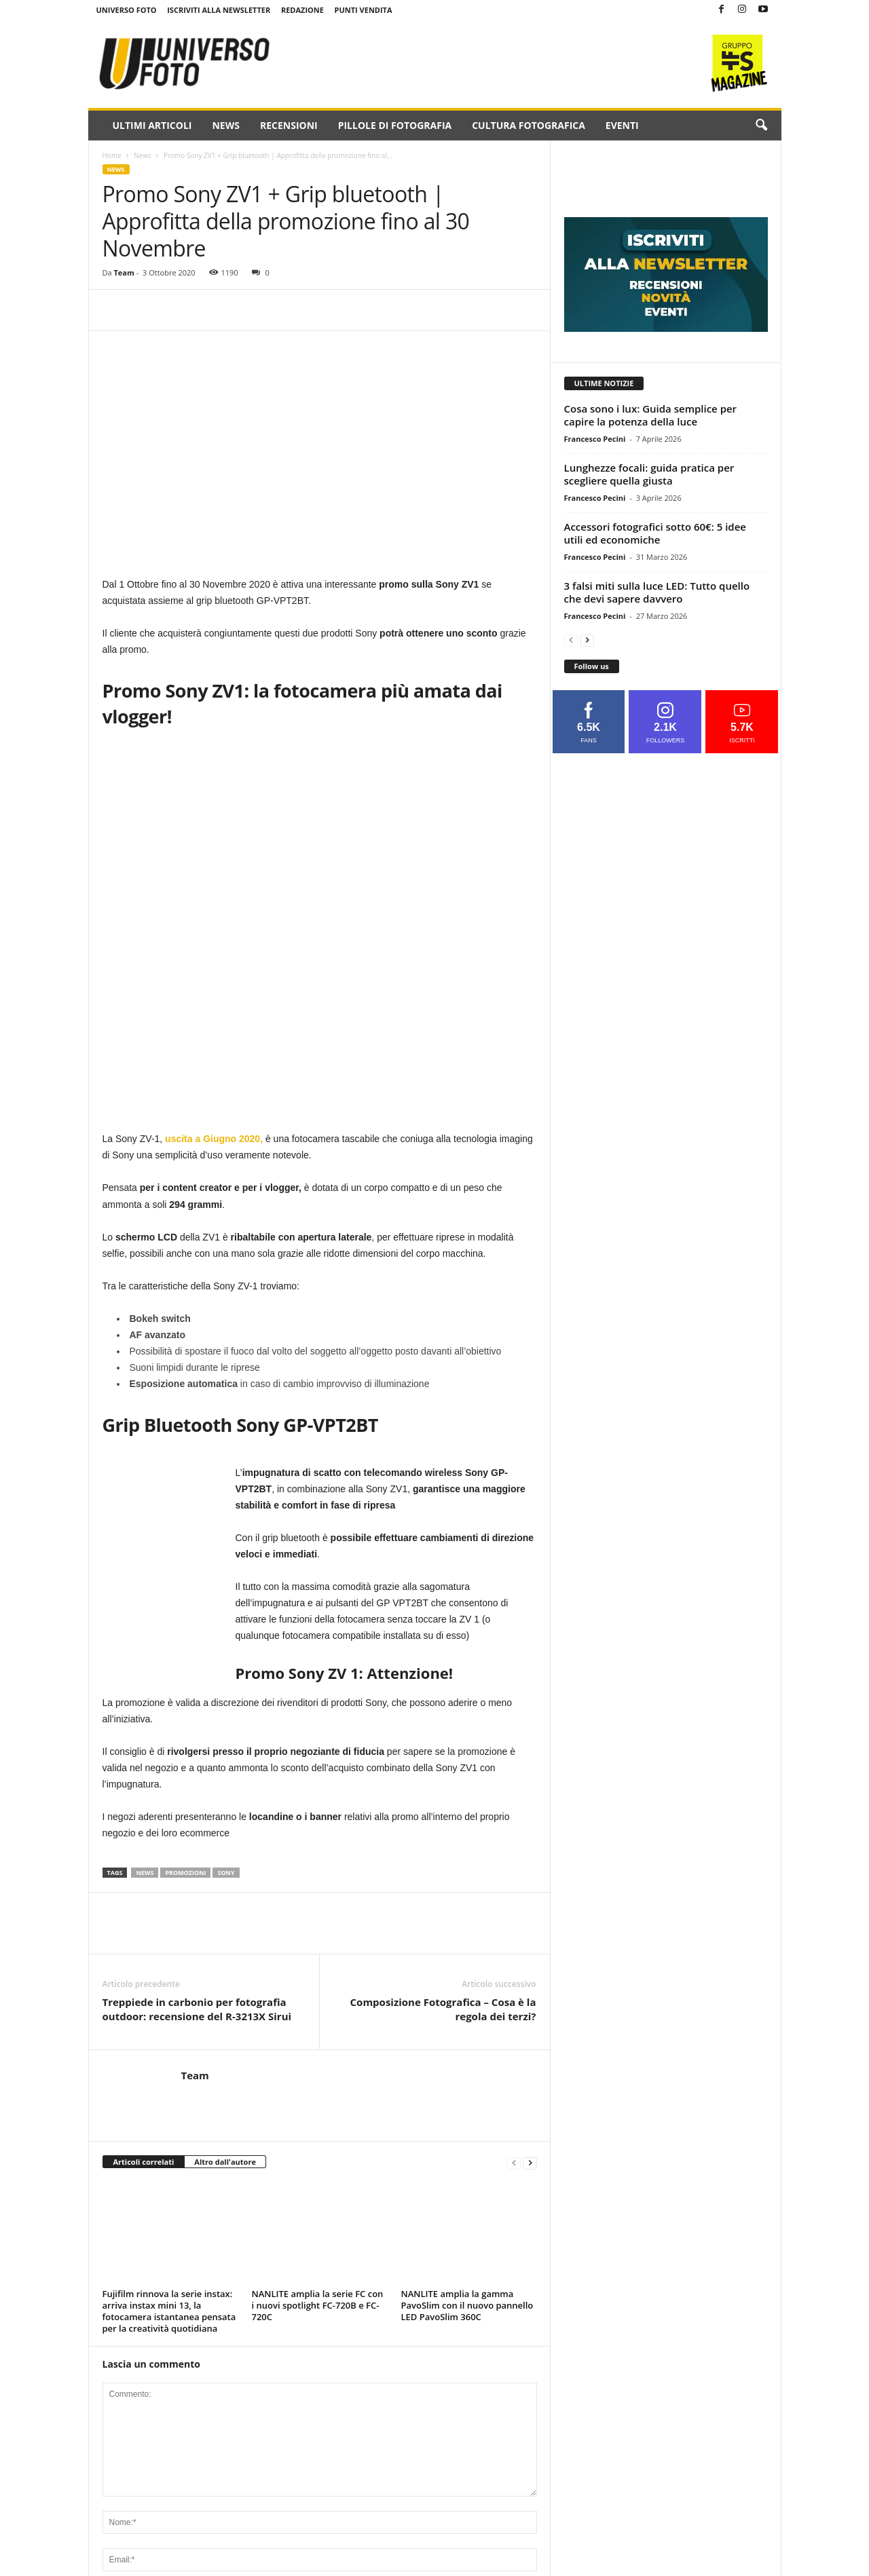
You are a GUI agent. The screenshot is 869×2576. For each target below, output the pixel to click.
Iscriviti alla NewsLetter (218, 10)
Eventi (622, 125)
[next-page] (530, 2162)
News (225, 125)
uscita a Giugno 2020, (214, 1138)
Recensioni (289, 125)
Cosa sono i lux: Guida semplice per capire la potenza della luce (650, 415)
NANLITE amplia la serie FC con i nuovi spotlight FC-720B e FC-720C (318, 2305)
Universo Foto (126, 10)
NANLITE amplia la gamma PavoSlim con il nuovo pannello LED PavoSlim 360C (467, 2305)
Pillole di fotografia (395, 125)
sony (225, 1872)
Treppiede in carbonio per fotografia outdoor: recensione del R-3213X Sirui (197, 2009)
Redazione (302, 10)
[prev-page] (514, 2162)
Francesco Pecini (595, 439)
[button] (761, 125)
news (144, 1872)
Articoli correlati (143, 2162)
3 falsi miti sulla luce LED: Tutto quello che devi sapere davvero (657, 592)
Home (112, 155)
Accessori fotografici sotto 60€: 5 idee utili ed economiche (655, 533)
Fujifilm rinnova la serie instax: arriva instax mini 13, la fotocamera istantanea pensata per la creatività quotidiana (169, 2311)
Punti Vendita (363, 10)
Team (123, 272)
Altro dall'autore (225, 2162)
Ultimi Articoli (152, 125)
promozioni (185, 1872)
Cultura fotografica (528, 125)
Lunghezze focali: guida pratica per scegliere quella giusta (649, 474)
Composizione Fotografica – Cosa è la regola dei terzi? (443, 2009)
